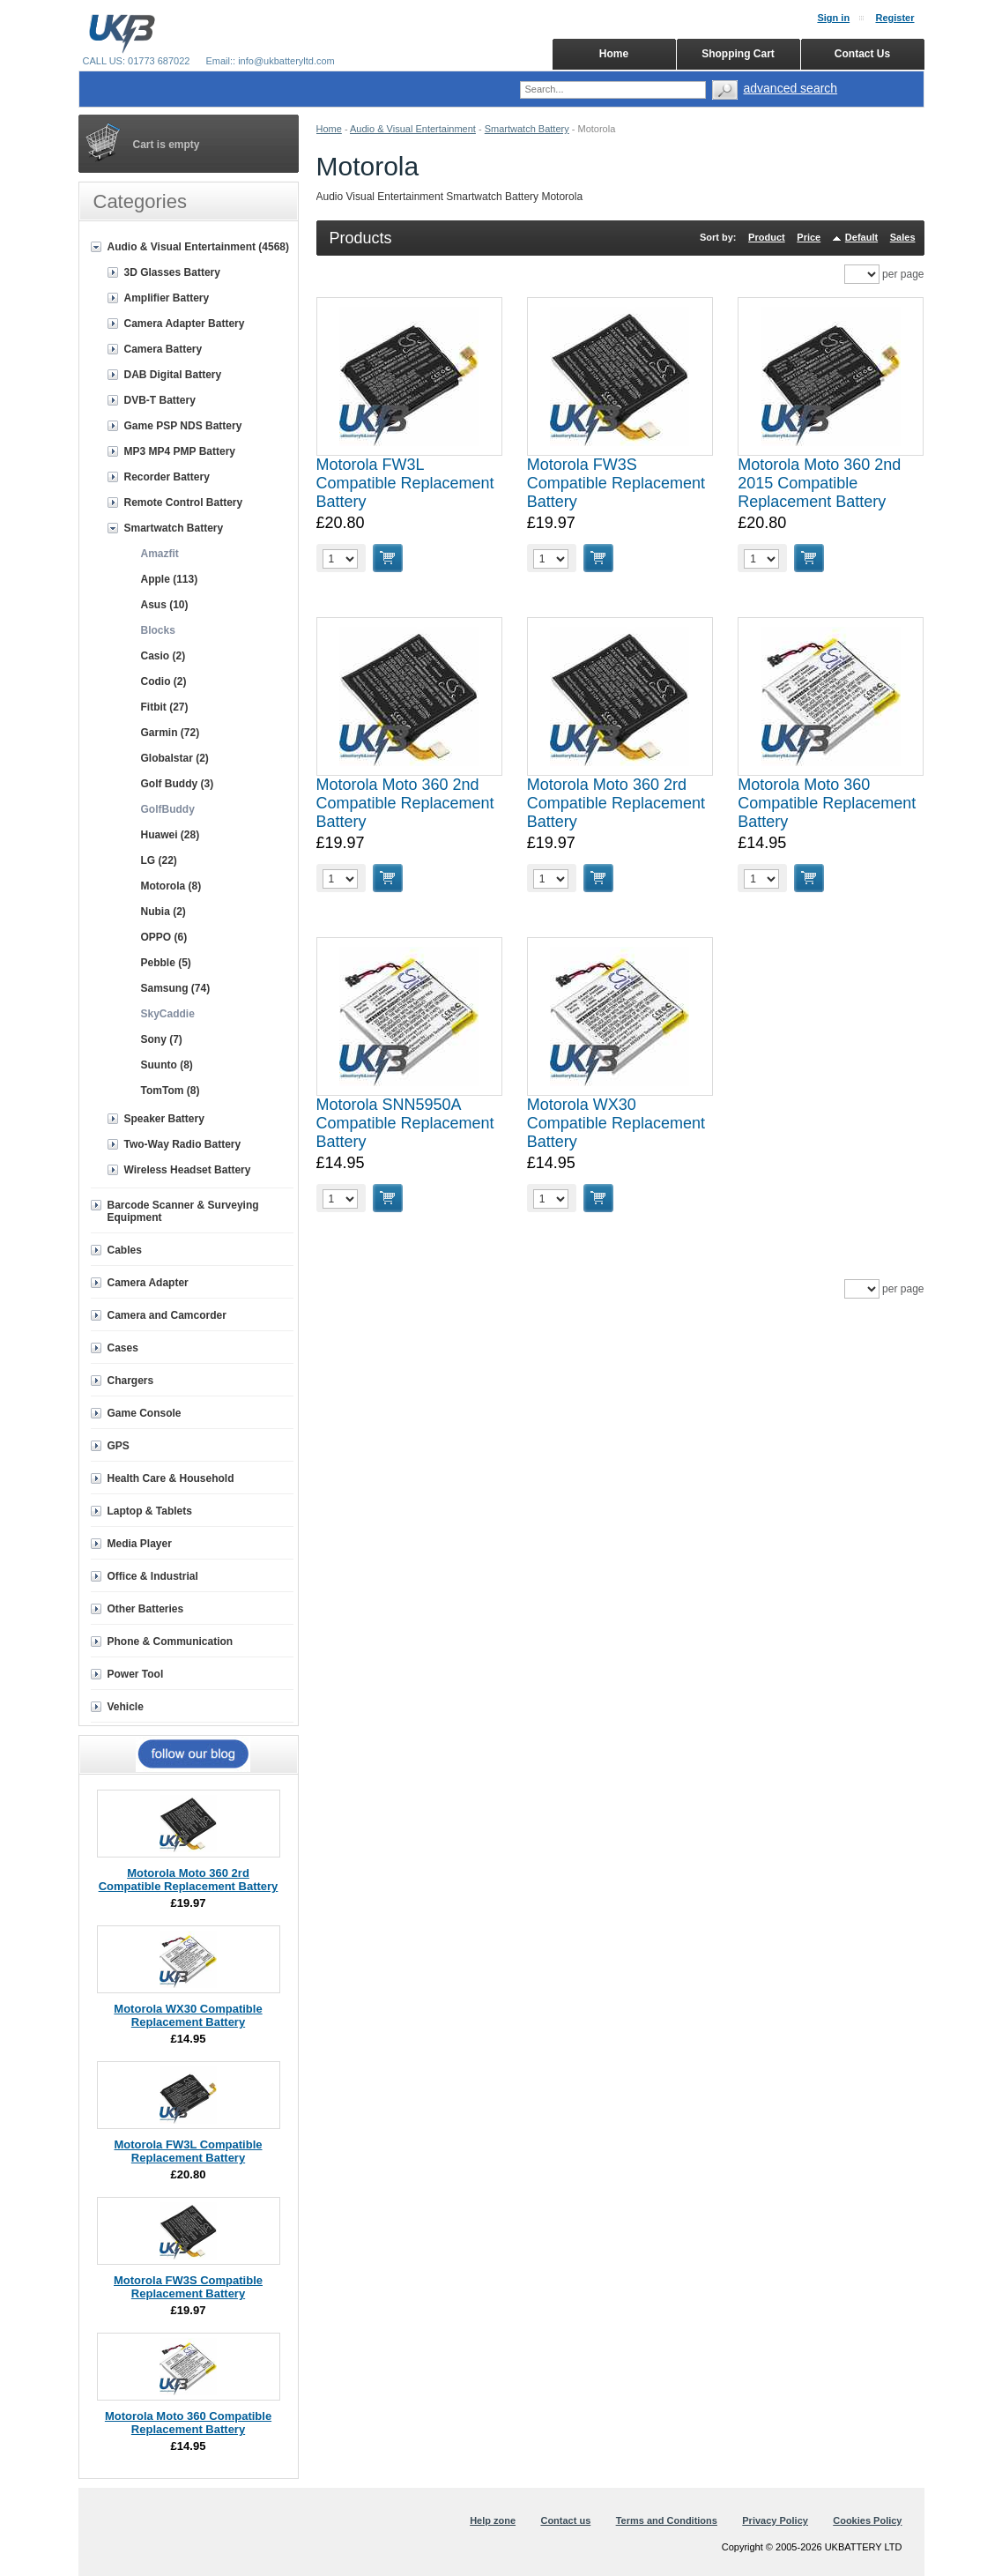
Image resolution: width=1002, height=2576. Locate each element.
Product (766, 237)
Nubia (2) (163, 911)
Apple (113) (169, 579)
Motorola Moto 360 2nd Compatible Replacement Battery (405, 803)
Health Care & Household (171, 1478)
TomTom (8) (170, 1090)
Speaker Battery (164, 1119)
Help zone (493, 2520)
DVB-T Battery (160, 400)
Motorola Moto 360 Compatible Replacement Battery (827, 803)
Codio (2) (164, 681)
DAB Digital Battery (173, 375)
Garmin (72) (170, 732)
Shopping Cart (738, 54)
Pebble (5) (166, 963)
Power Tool (136, 1674)
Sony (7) (161, 1039)
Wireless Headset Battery (187, 1170)
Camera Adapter (148, 1283)
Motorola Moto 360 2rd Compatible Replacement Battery (616, 803)
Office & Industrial (153, 1576)
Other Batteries (146, 1609)
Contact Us (862, 54)
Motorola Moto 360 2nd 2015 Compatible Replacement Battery (819, 483)
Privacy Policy (775, 2520)
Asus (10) (165, 605)
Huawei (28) (170, 835)
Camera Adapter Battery (184, 323)
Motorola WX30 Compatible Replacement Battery (616, 1123)
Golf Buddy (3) (177, 784)
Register (894, 17)
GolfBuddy (168, 809)
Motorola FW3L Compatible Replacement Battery (405, 483)
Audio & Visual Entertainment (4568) (199, 247)
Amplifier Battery (167, 298)
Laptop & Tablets (150, 1511)
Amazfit (160, 553)
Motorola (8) (171, 886)
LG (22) (159, 860)
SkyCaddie (168, 1014)
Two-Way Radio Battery (182, 1144)
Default (861, 237)
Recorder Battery (167, 477)
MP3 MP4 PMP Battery (180, 451)
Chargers (131, 1380)
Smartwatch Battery (527, 128)
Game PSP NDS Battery (183, 426)
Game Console (145, 1413)
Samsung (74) (176, 988)
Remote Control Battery (183, 502)
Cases (123, 1348)
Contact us (565, 2520)
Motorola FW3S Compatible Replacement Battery (616, 483)
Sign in (833, 17)
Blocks (158, 630)
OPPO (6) (164, 937)
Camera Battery (163, 349)
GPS (119, 1446)
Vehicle (126, 1707)
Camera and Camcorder (167, 1315)
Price (808, 237)
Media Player (140, 1543)
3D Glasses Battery (172, 272)
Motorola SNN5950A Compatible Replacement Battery (405, 1123)
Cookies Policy (867, 2520)
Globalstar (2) (175, 758)
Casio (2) (163, 656)
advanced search (791, 88)
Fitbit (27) (165, 707)
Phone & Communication (171, 1641)
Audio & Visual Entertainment (413, 128)
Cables (125, 1250)
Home (329, 128)
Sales (903, 237)
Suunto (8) (167, 1065)
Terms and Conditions (666, 2520)
